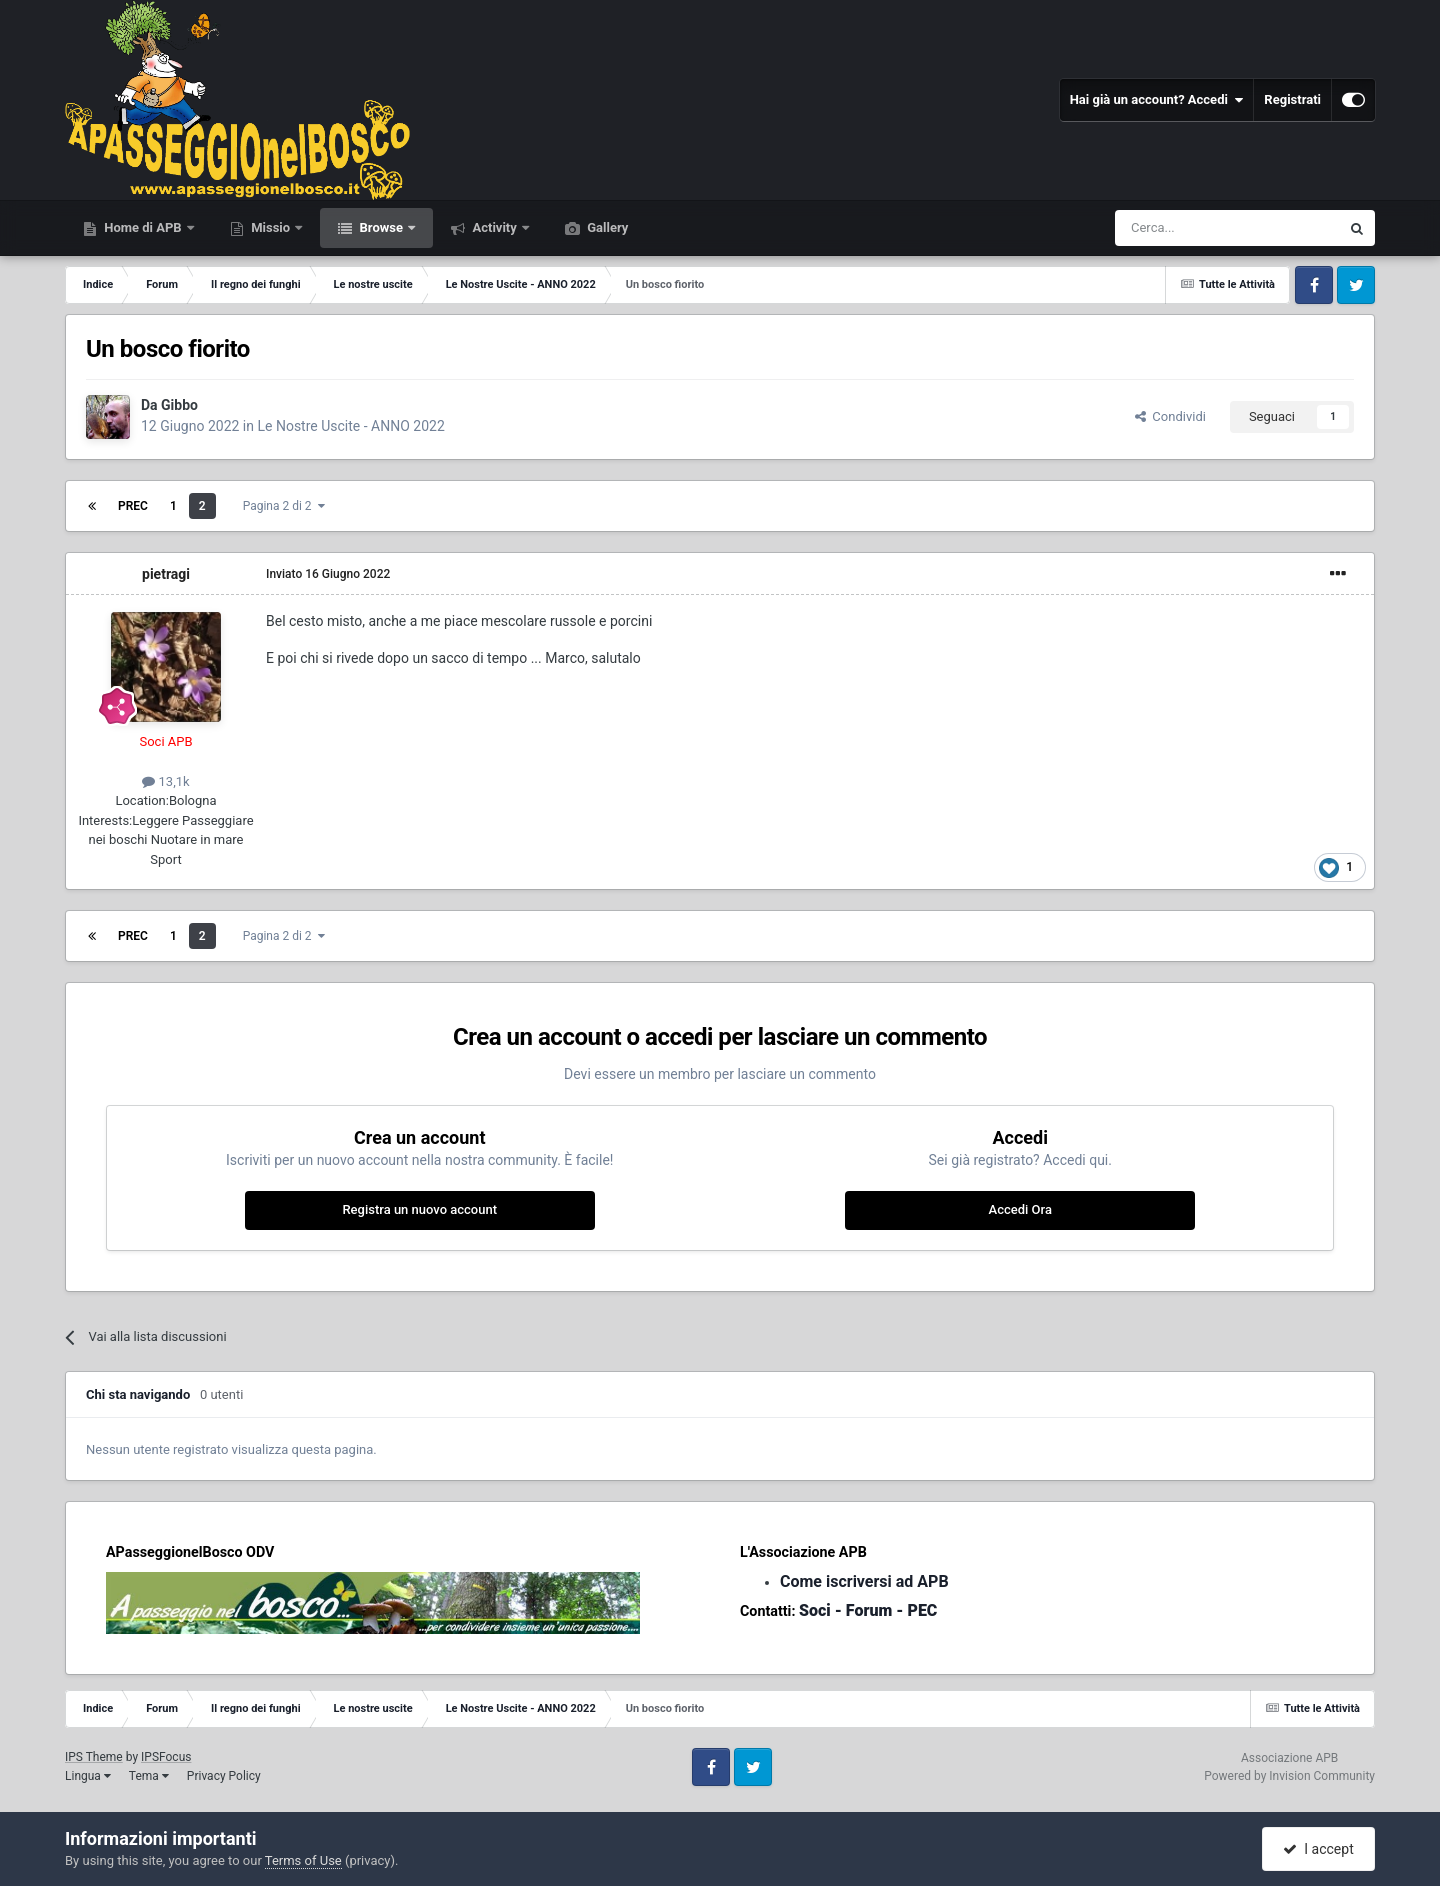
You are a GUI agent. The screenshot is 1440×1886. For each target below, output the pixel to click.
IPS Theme (94, 1757)
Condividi (1170, 416)
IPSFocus (166, 1757)
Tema (149, 1776)
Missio (270, 227)
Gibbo (179, 405)
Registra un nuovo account (419, 1209)
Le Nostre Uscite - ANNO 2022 (350, 426)
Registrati (1292, 99)
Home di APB (143, 227)
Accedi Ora (1020, 1209)
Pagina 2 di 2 (284, 506)
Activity (494, 227)
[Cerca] (1172, 228)
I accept (1318, 1849)
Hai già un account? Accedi (1157, 100)
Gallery (606, 227)
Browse (381, 227)
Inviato (328, 574)
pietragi (166, 574)
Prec (133, 506)
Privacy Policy (224, 1776)
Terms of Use (303, 1860)
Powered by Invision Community (1289, 1776)
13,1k (165, 781)
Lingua (88, 1776)
